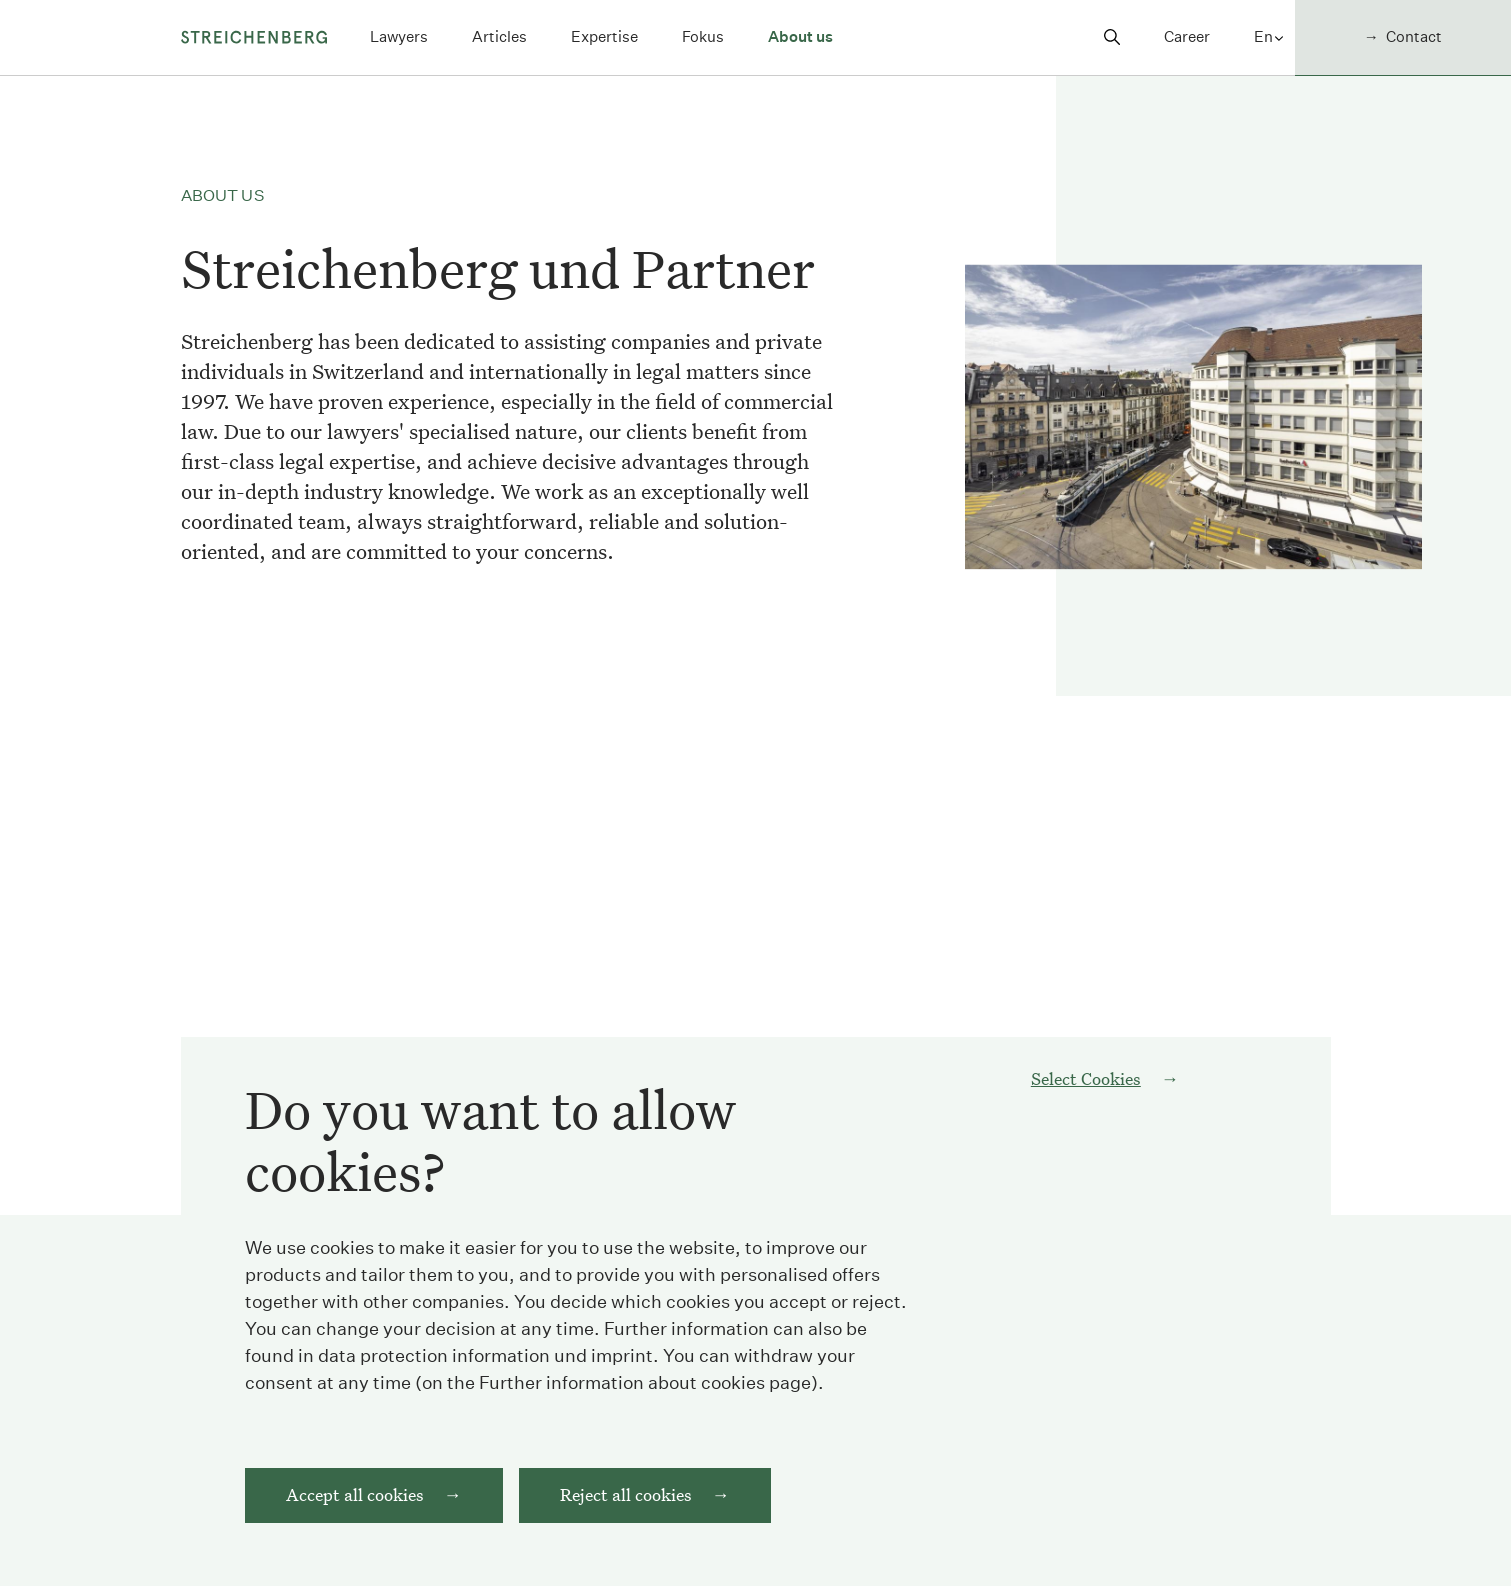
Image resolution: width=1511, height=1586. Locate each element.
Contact (1414, 36)
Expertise (604, 36)
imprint (622, 1376)
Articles (499, 36)
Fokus (703, 36)
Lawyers (399, 36)
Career (1187, 36)
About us (800, 36)
